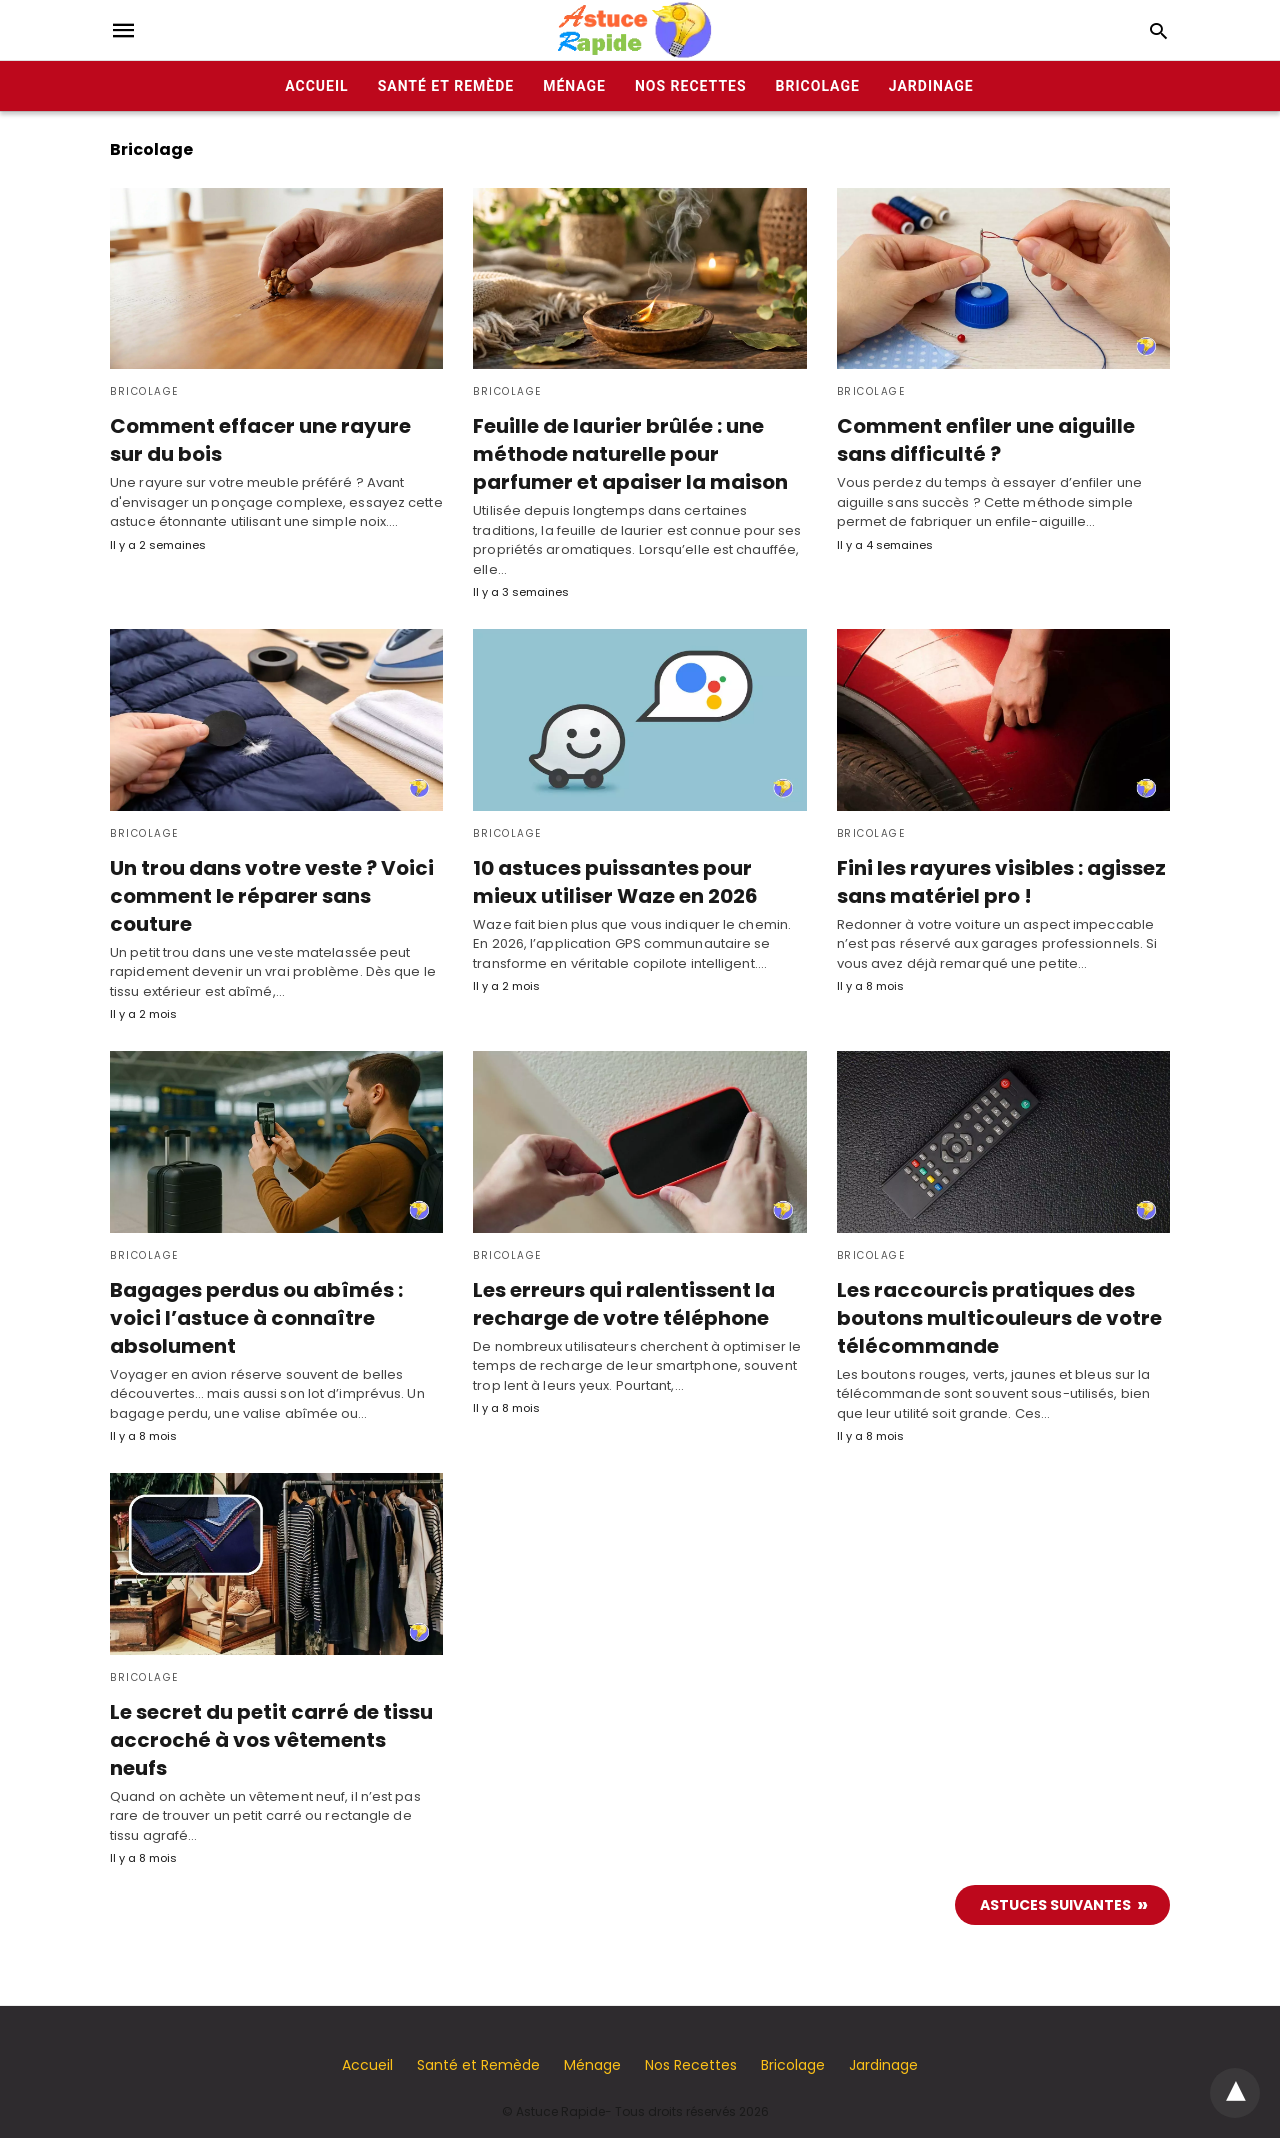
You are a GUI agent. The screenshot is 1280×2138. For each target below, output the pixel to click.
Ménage (574, 86)
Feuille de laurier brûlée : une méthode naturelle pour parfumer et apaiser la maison (628, 454)
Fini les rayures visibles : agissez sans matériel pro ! (995, 881)
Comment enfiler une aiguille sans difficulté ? (983, 440)
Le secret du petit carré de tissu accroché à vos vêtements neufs (276, 1724)
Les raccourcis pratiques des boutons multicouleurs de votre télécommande (994, 1317)
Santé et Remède (446, 86)
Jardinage (931, 86)
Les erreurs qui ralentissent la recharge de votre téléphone (621, 1303)
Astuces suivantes (1055, 1876)
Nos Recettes (691, 86)
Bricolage (818, 86)
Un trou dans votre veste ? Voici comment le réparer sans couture (268, 895)
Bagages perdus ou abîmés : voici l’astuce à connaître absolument (256, 1317)
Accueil (316, 86)
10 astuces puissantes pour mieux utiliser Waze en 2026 (610, 881)
